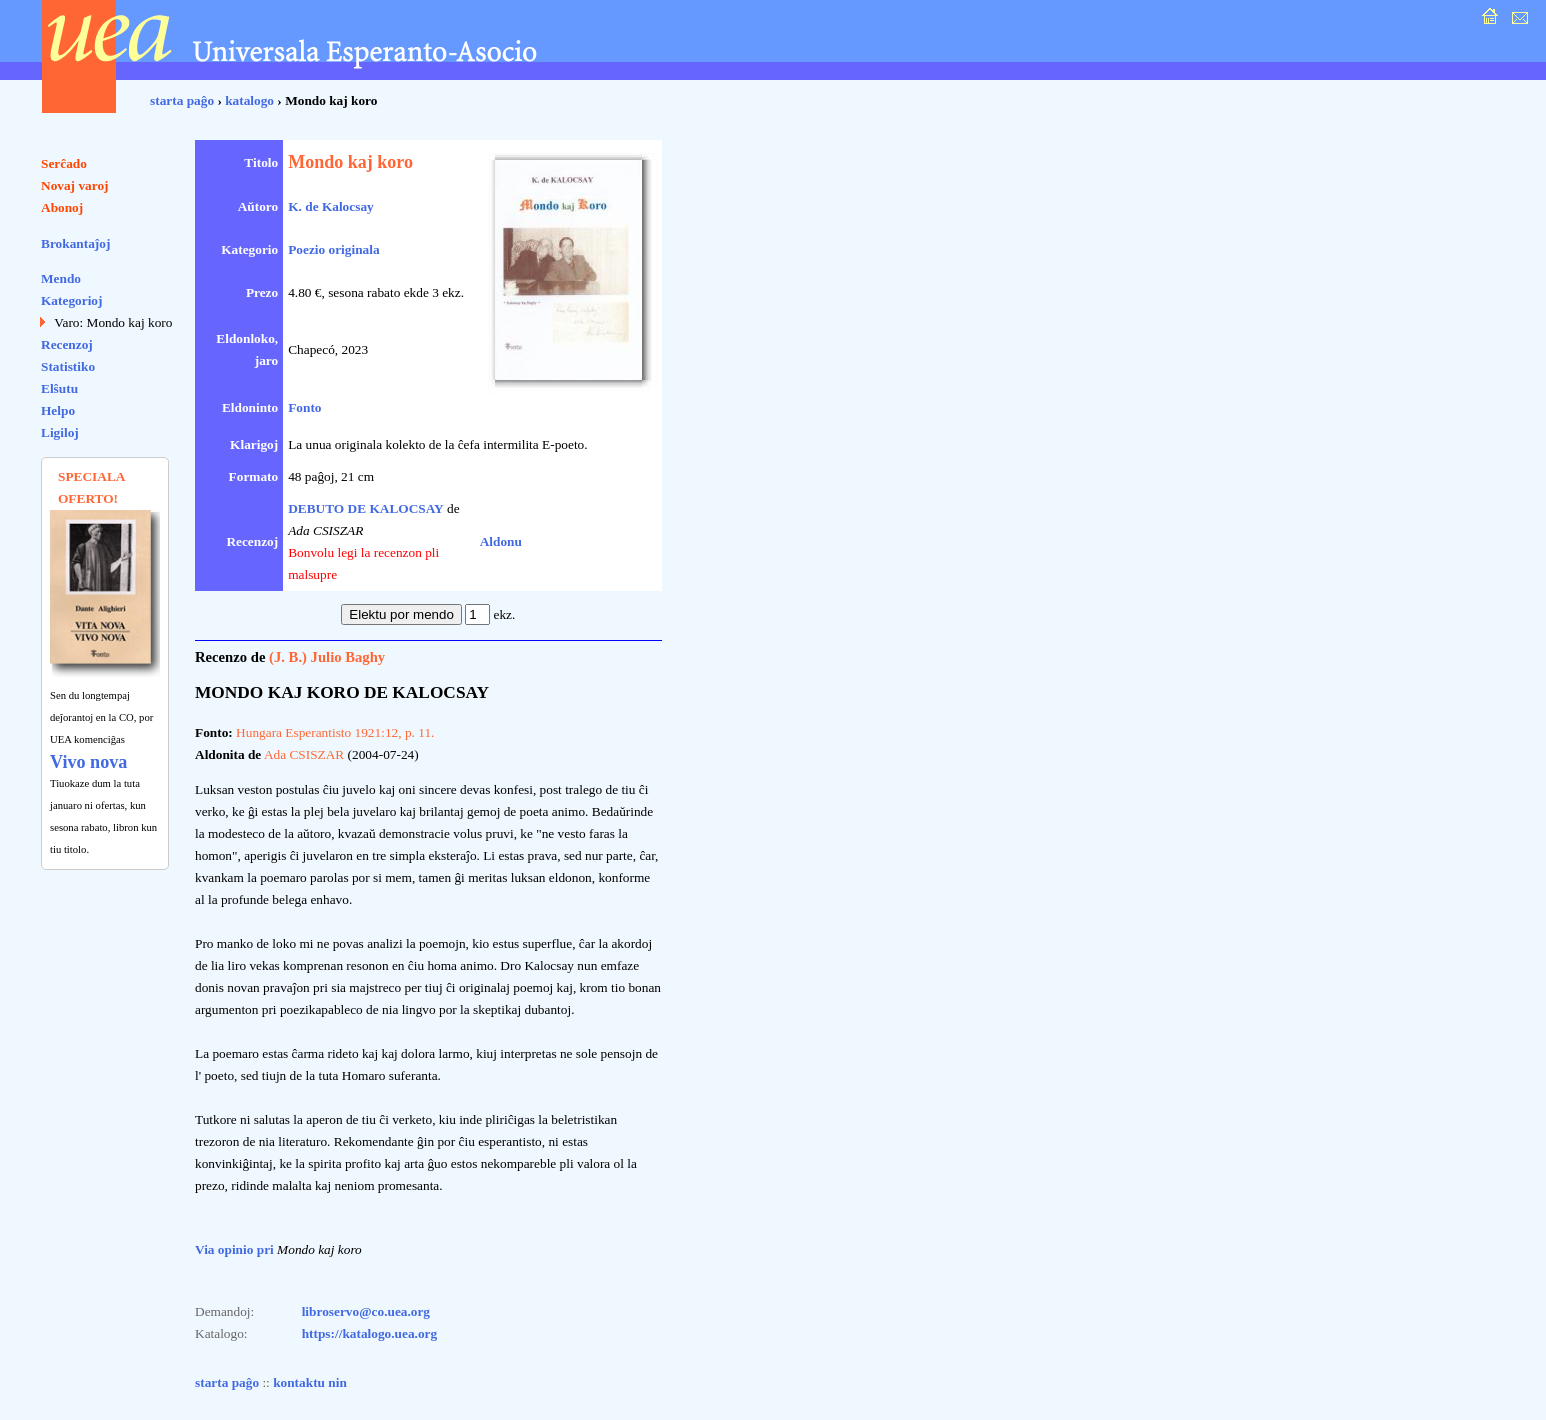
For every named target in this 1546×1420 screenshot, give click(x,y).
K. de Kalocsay (331, 206)
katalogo (249, 100)
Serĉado (64, 163)
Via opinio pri (234, 1249)
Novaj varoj (75, 185)
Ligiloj (60, 432)
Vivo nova (88, 762)
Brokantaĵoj (75, 243)
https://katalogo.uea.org (370, 1333)
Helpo (58, 410)
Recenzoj (67, 344)
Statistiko (68, 366)
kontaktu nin (310, 1382)
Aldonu (501, 541)
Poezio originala (333, 249)
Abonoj (62, 207)
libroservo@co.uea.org (366, 1311)
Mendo (61, 278)
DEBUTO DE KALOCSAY (366, 508)
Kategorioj (71, 300)
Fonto (304, 407)
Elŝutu (59, 388)
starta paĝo (182, 100)
